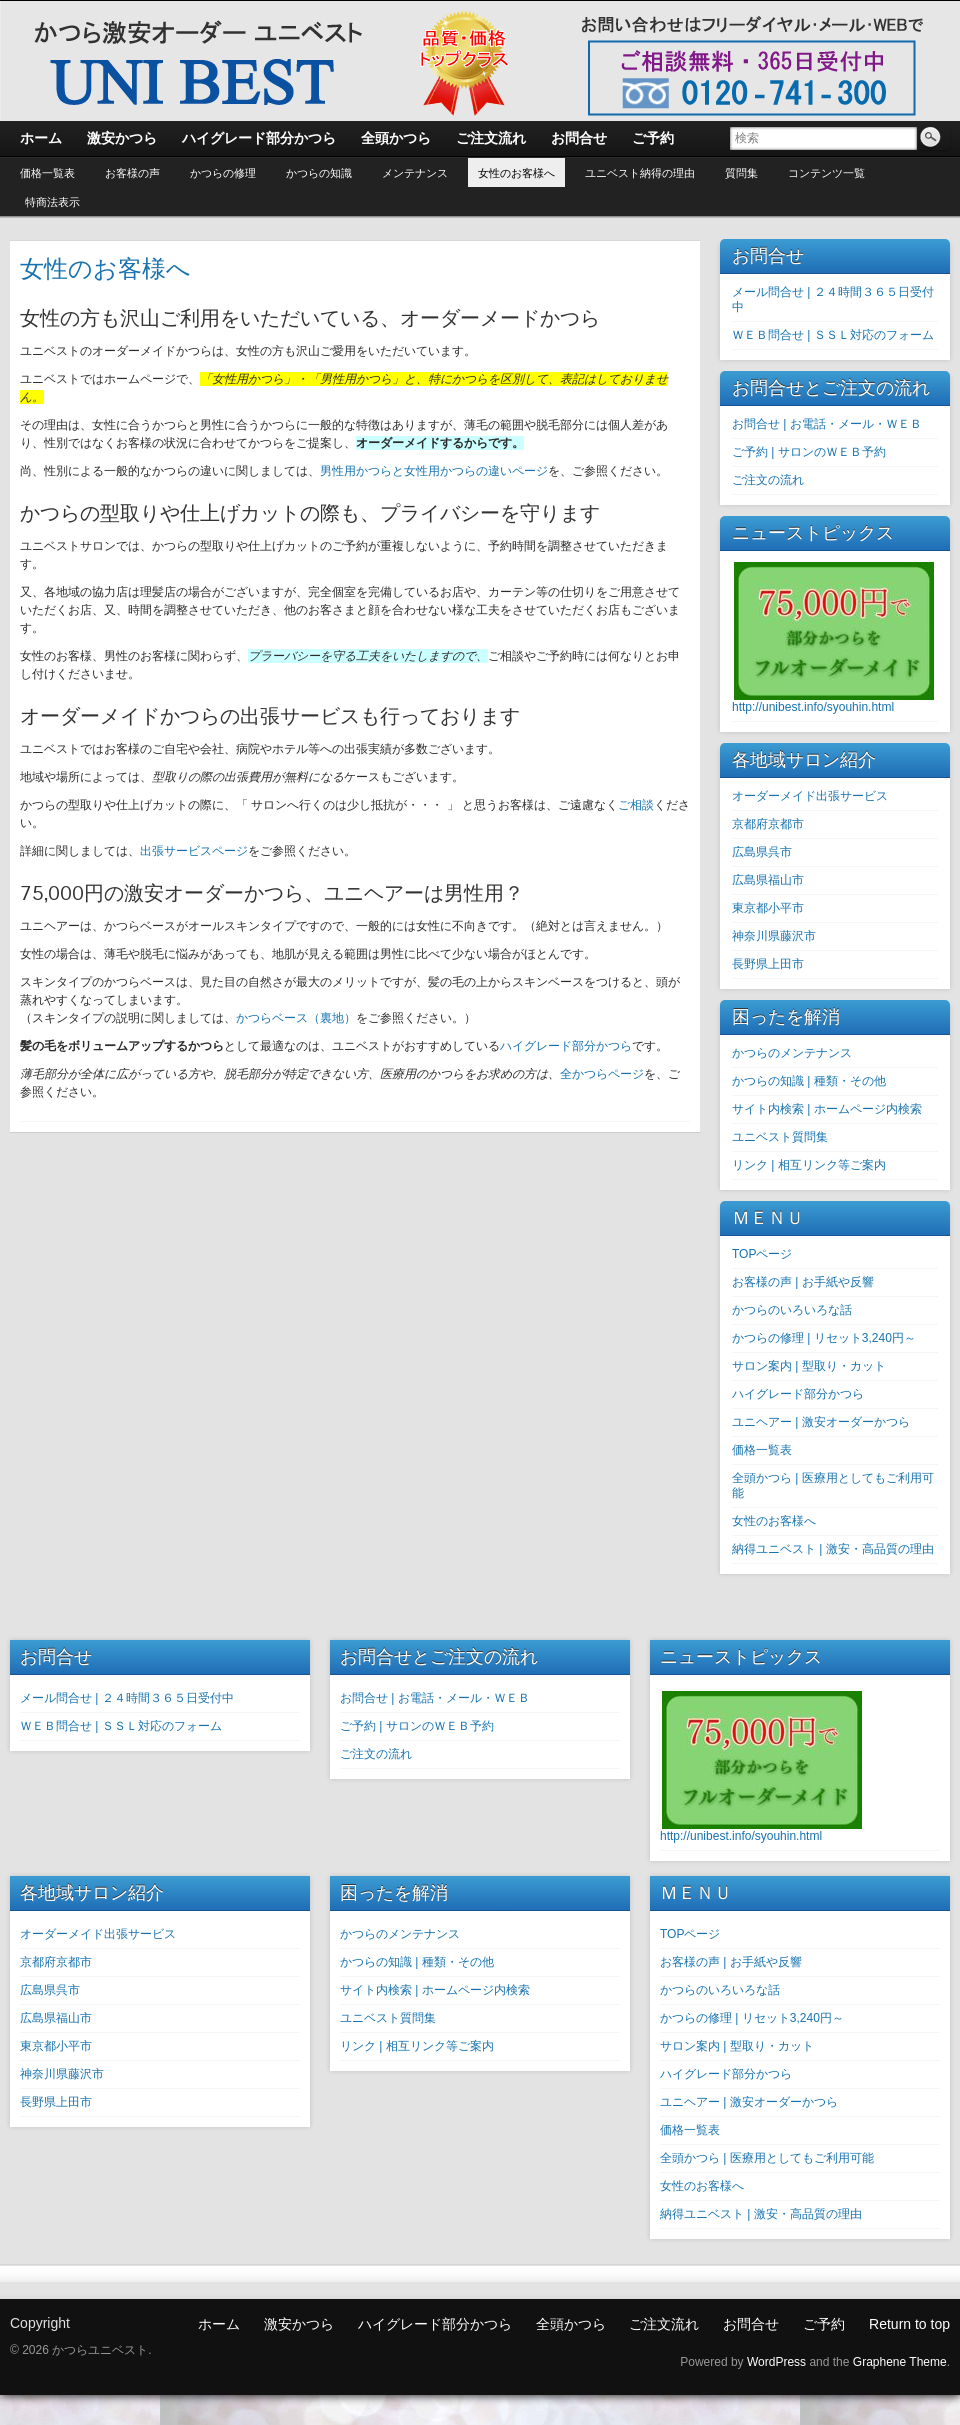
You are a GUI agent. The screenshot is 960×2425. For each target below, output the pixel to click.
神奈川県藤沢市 (774, 936)
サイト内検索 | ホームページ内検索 (827, 1109)
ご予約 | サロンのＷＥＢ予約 (809, 452)
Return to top (909, 2324)
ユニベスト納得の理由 (640, 173)
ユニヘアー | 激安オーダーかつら (821, 1422)
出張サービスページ (194, 851)
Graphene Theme (900, 2362)
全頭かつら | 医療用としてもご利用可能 (767, 2158)
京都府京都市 (768, 824)
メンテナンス (415, 173)
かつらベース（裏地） (296, 1018)
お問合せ (751, 2324)
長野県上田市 (768, 964)
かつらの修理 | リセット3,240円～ (824, 1338)
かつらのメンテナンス (792, 1053)
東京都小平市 (768, 908)
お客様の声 (132, 173)
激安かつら (299, 2324)
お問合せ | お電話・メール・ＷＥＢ (827, 424)
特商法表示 (52, 202)
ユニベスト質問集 (780, 1137)
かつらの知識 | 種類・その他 (809, 1081)
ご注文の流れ (768, 480)
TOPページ (762, 1254)
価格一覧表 (47, 173)
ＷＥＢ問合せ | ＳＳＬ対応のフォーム (833, 335)
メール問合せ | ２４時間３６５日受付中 (127, 1698)
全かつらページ (602, 1074)
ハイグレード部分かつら (566, 1046)
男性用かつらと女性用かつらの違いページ (434, 471)
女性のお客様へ (516, 173)
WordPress (776, 2362)
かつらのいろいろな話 (792, 1310)
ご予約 (824, 2324)
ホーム (219, 2324)
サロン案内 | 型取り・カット (809, 1366)
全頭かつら (571, 2324)
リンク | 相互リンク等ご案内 (809, 1165)
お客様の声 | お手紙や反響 (803, 1282)
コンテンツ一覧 (826, 173)
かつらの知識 (319, 173)
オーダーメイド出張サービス (810, 796)
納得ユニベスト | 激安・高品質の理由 (833, 1549)
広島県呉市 (762, 852)
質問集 (741, 173)
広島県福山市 (768, 880)
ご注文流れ (664, 2324)
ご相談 (636, 805)
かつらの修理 (223, 173)
